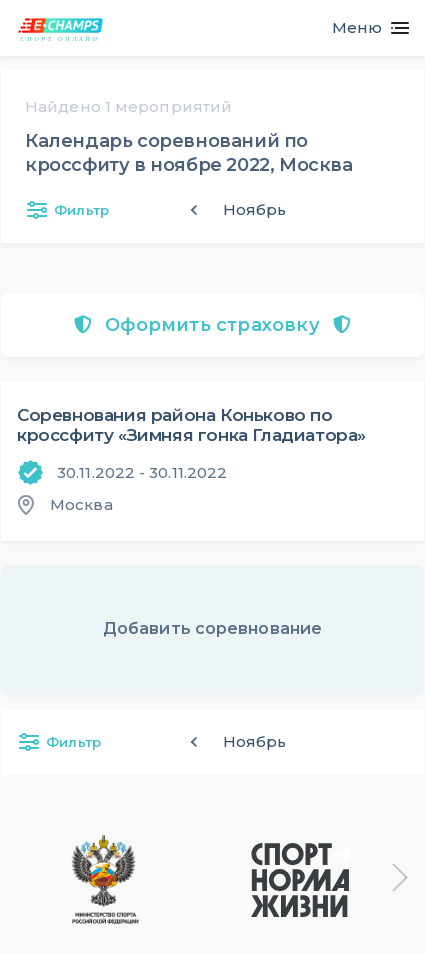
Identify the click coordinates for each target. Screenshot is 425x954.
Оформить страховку (212, 325)
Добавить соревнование (212, 628)
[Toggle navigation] (362, 28)
